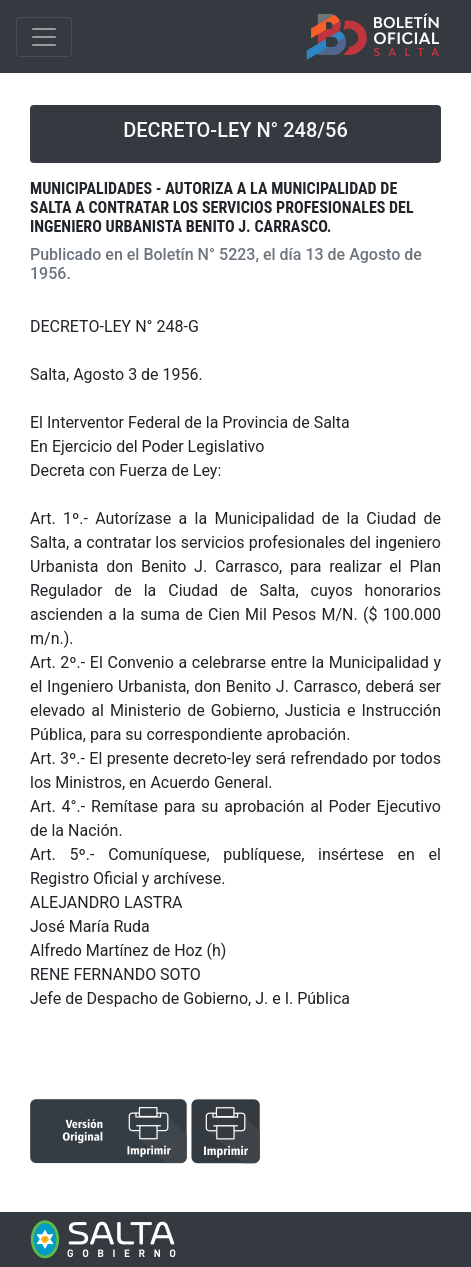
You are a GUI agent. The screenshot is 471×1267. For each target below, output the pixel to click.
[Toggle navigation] (44, 37)
